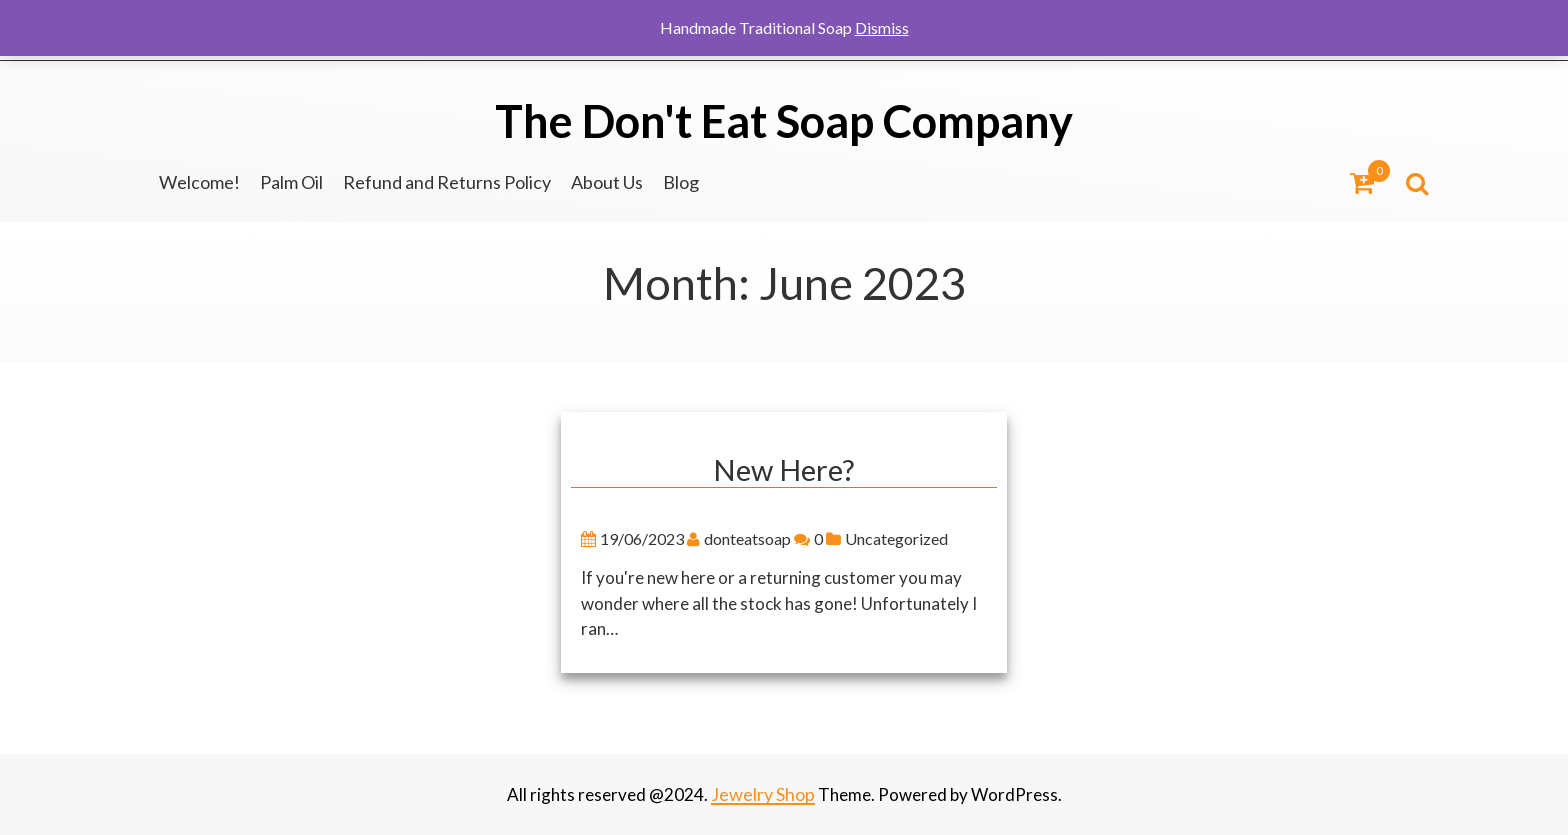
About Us (607, 182)
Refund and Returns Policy (447, 182)
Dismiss (882, 27)
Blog (681, 182)
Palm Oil (291, 182)
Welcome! (199, 182)
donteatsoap (765, 539)
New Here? (784, 470)
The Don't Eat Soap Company (784, 121)
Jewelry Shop (763, 794)
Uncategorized (914, 539)
